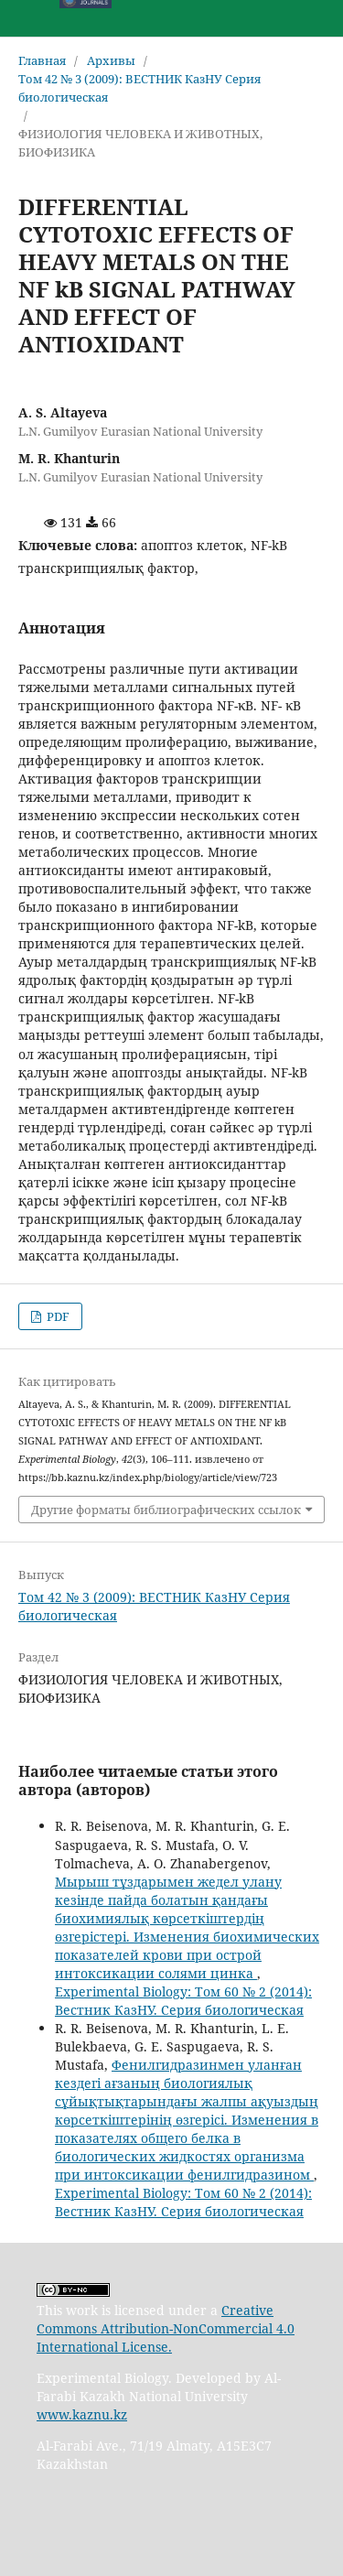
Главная (42, 60)
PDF (57, 1316)
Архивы (111, 60)
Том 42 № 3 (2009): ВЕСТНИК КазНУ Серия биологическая (139, 87)
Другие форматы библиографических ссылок (166, 1509)
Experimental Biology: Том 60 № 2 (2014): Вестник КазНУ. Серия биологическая (183, 2001)
